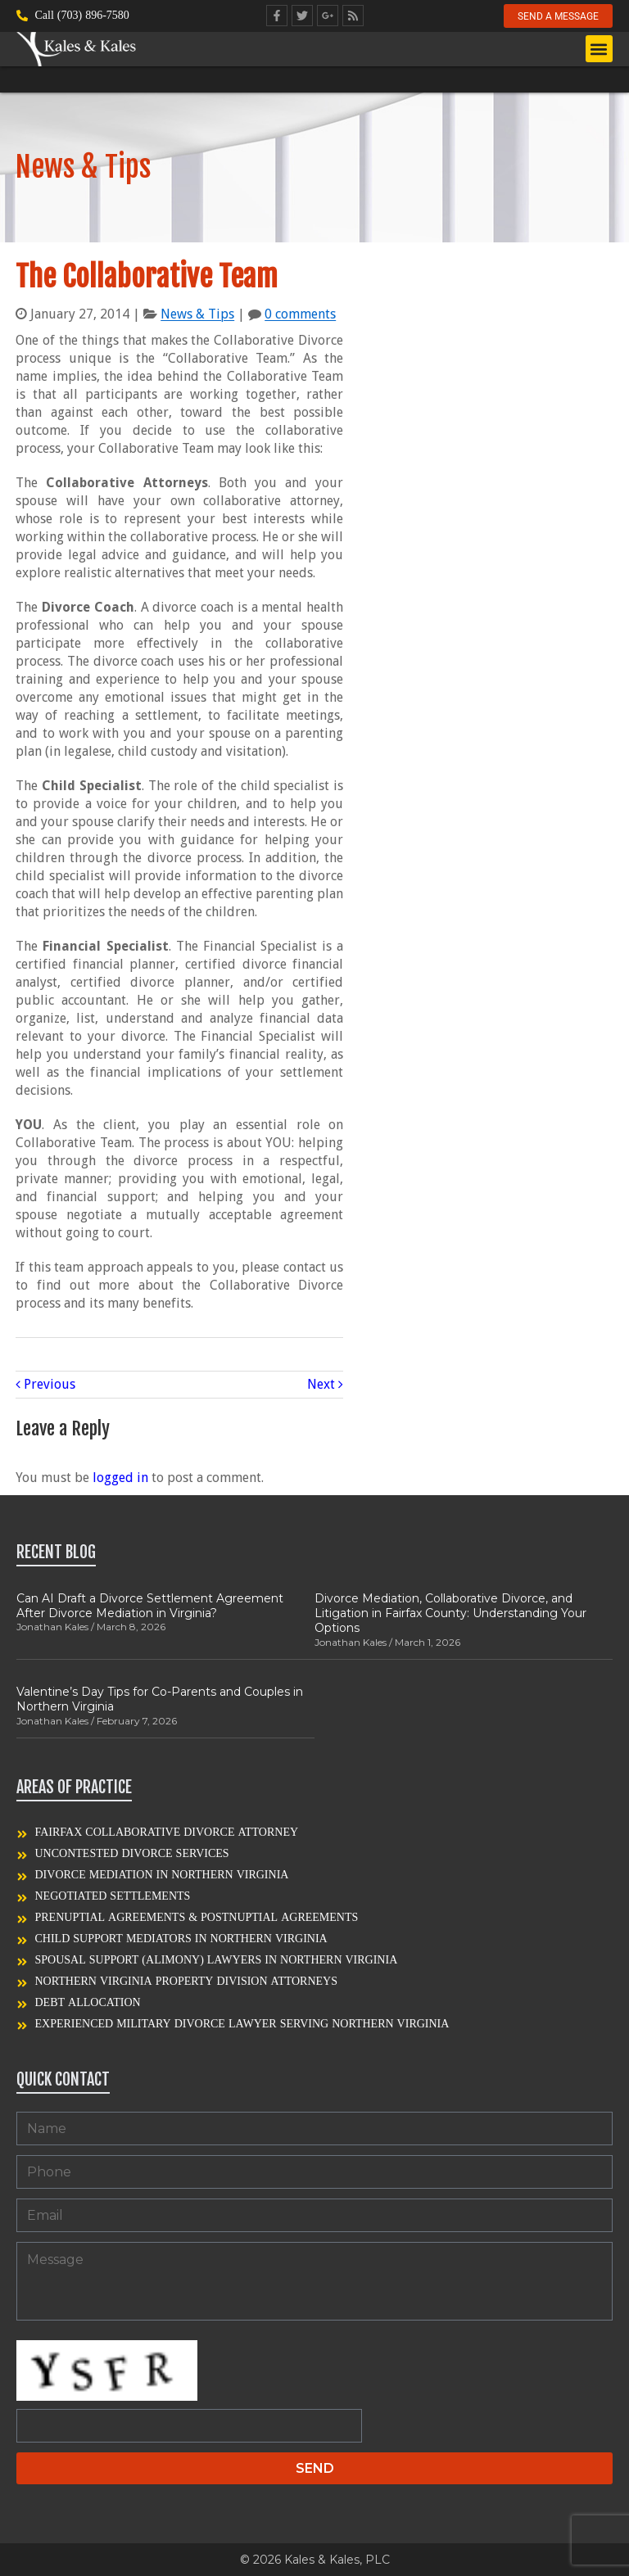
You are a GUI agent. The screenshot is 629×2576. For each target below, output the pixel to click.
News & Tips (197, 314)
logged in (120, 1477)
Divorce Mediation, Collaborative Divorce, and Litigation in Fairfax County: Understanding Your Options (450, 1613)
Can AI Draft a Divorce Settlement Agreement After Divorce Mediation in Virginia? (149, 1605)
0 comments (300, 314)
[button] (599, 50)
